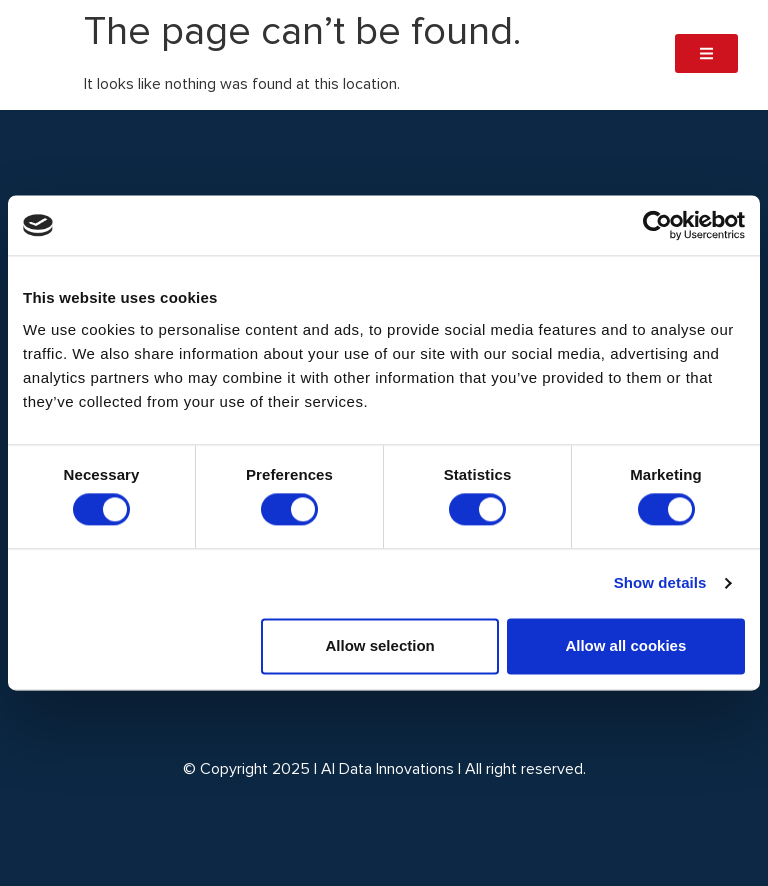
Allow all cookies (625, 645)
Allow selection (380, 645)
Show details (660, 583)
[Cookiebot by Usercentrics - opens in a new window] (657, 225)
